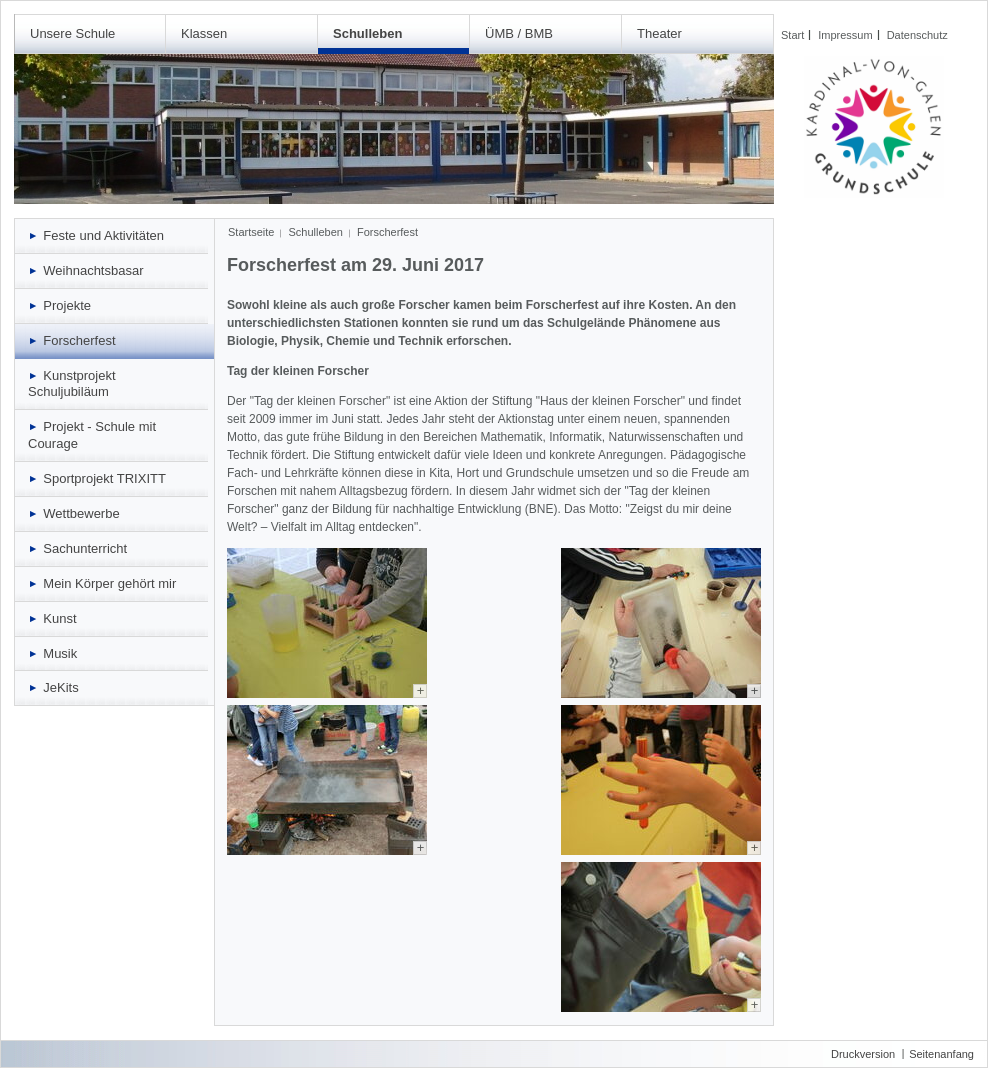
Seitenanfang (941, 1054)
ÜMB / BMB (519, 33)
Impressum (845, 35)
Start (792, 35)
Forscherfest (387, 232)
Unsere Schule (72, 33)
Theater (659, 33)
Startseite (251, 232)
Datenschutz (917, 35)
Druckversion (863, 1054)
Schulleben (367, 33)
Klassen (204, 33)
